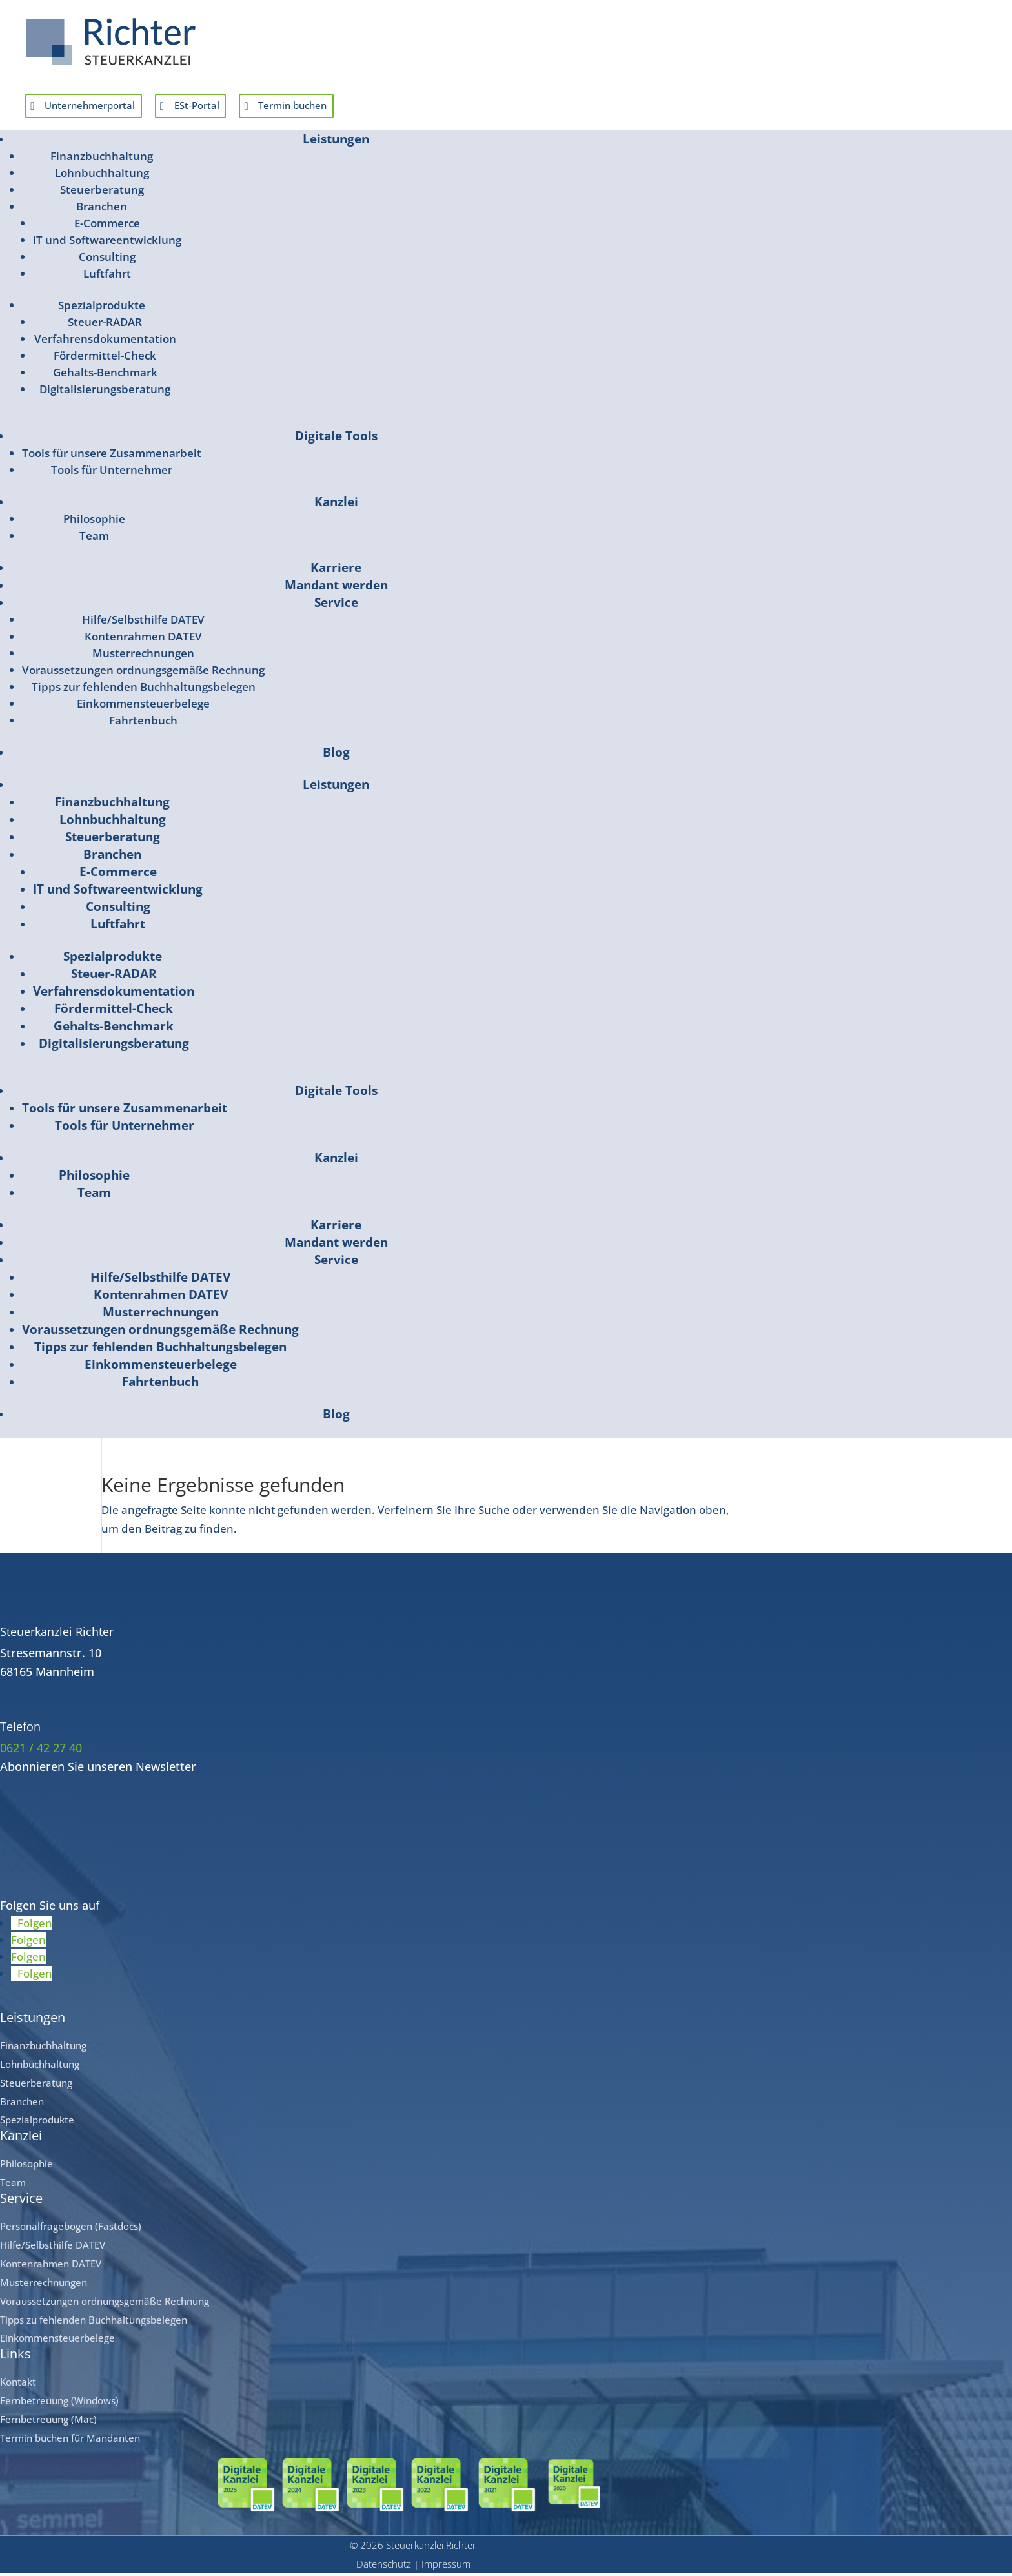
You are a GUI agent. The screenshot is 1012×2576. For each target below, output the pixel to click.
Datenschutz (383, 2567)
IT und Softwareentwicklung (107, 243)
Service (336, 605)
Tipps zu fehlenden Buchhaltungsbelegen (93, 2322)
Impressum (446, 2567)
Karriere (335, 570)
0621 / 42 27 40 (41, 1751)
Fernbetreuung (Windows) (59, 2403)
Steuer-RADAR (105, 325)
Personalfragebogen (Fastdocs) (70, 2229)
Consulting (107, 259)
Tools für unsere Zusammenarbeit (111, 456)
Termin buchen (332, 106)
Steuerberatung (102, 192)
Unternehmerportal (100, 106)
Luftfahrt (107, 276)
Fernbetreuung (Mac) (48, 2422)
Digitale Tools (336, 439)
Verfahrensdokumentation (105, 341)
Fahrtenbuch (143, 723)
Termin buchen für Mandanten (70, 2441)
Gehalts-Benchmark (105, 375)
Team (94, 538)
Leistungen (336, 142)
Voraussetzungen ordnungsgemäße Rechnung (143, 673)
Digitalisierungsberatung (104, 392)
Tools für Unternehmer (111, 472)
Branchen (101, 209)
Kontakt (18, 2384)
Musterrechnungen (143, 656)
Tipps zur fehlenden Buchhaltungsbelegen (144, 689)
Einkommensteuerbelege (143, 706)
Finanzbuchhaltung (101, 159)
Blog (336, 755)
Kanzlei (336, 504)
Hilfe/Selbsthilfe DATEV (143, 622)
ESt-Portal (222, 106)
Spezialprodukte (101, 308)
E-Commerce (107, 226)
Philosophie (94, 522)
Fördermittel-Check (105, 358)
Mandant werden (336, 588)
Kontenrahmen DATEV (143, 639)
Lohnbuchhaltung (102, 176)
